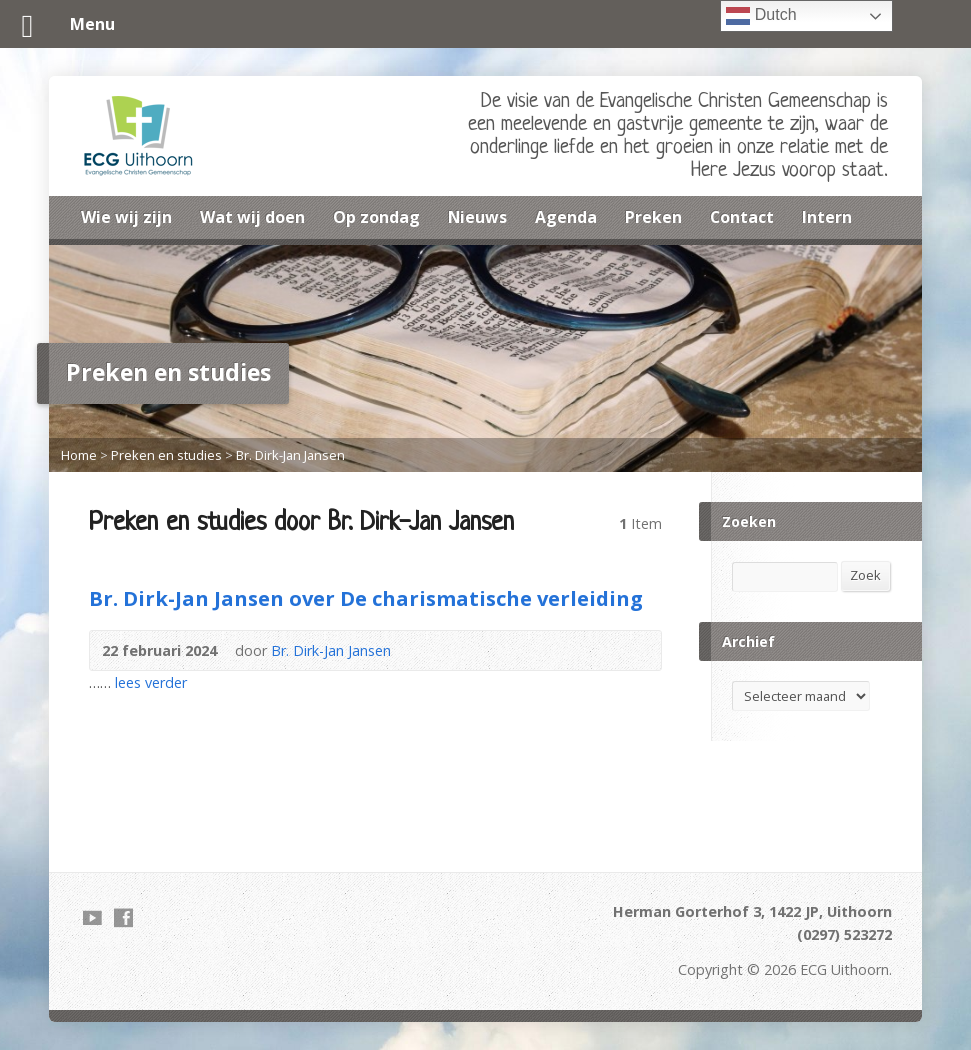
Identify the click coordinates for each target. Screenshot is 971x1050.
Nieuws (477, 217)
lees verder (151, 682)
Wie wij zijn (126, 217)
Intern (827, 217)
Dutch (761, 16)
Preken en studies (166, 455)
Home (79, 455)
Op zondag (376, 217)
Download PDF (451, 650)
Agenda (566, 217)
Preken (653, 217)
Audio (420, 650)
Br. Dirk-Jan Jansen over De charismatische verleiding (366, 598)
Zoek (865, 575)
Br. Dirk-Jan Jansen (290, 455)
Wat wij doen (252, 217)
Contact (742, 217)
